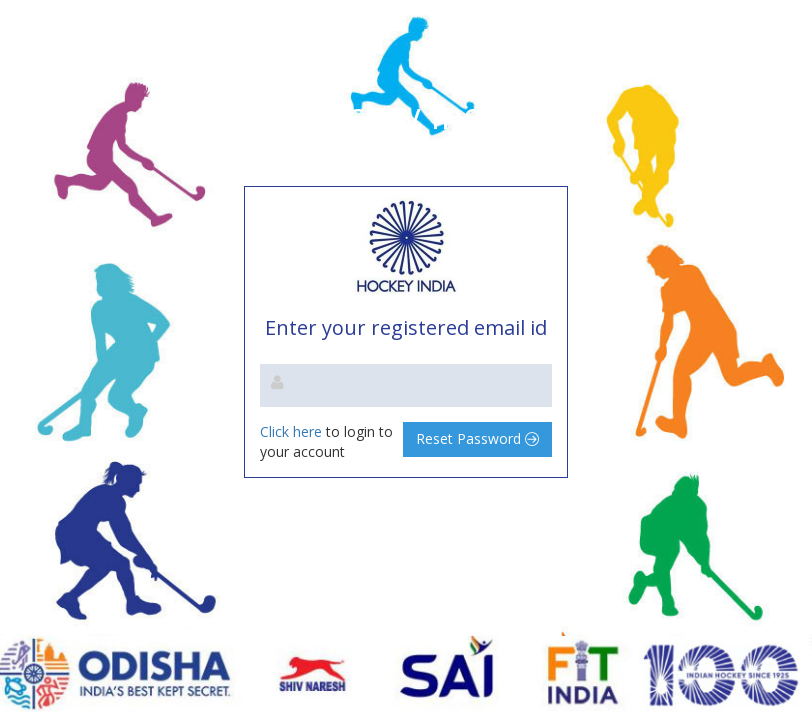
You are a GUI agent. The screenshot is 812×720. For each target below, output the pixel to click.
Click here (293, 431)
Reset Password (477, 438)
